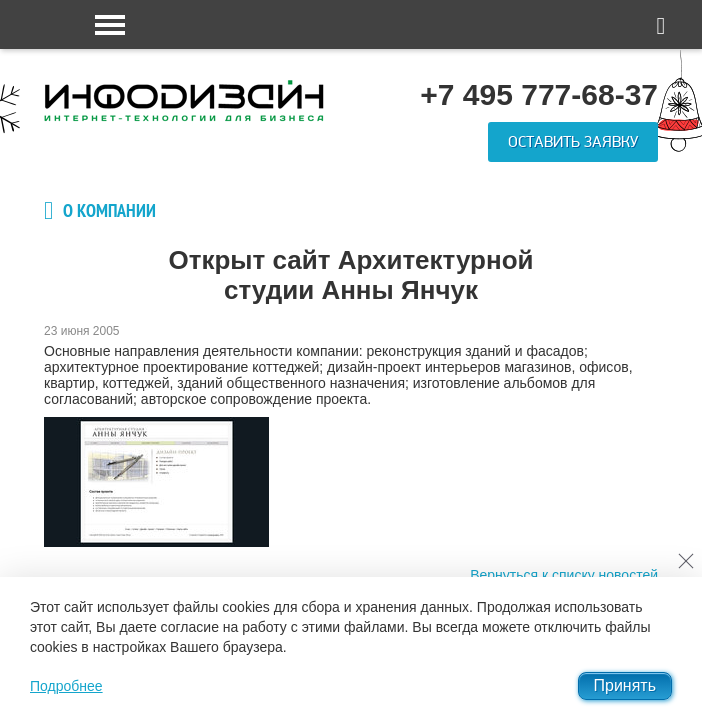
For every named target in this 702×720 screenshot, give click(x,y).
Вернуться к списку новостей (564, 575)
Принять (625, 685)
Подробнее (66, 686)
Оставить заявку (573, 142)
